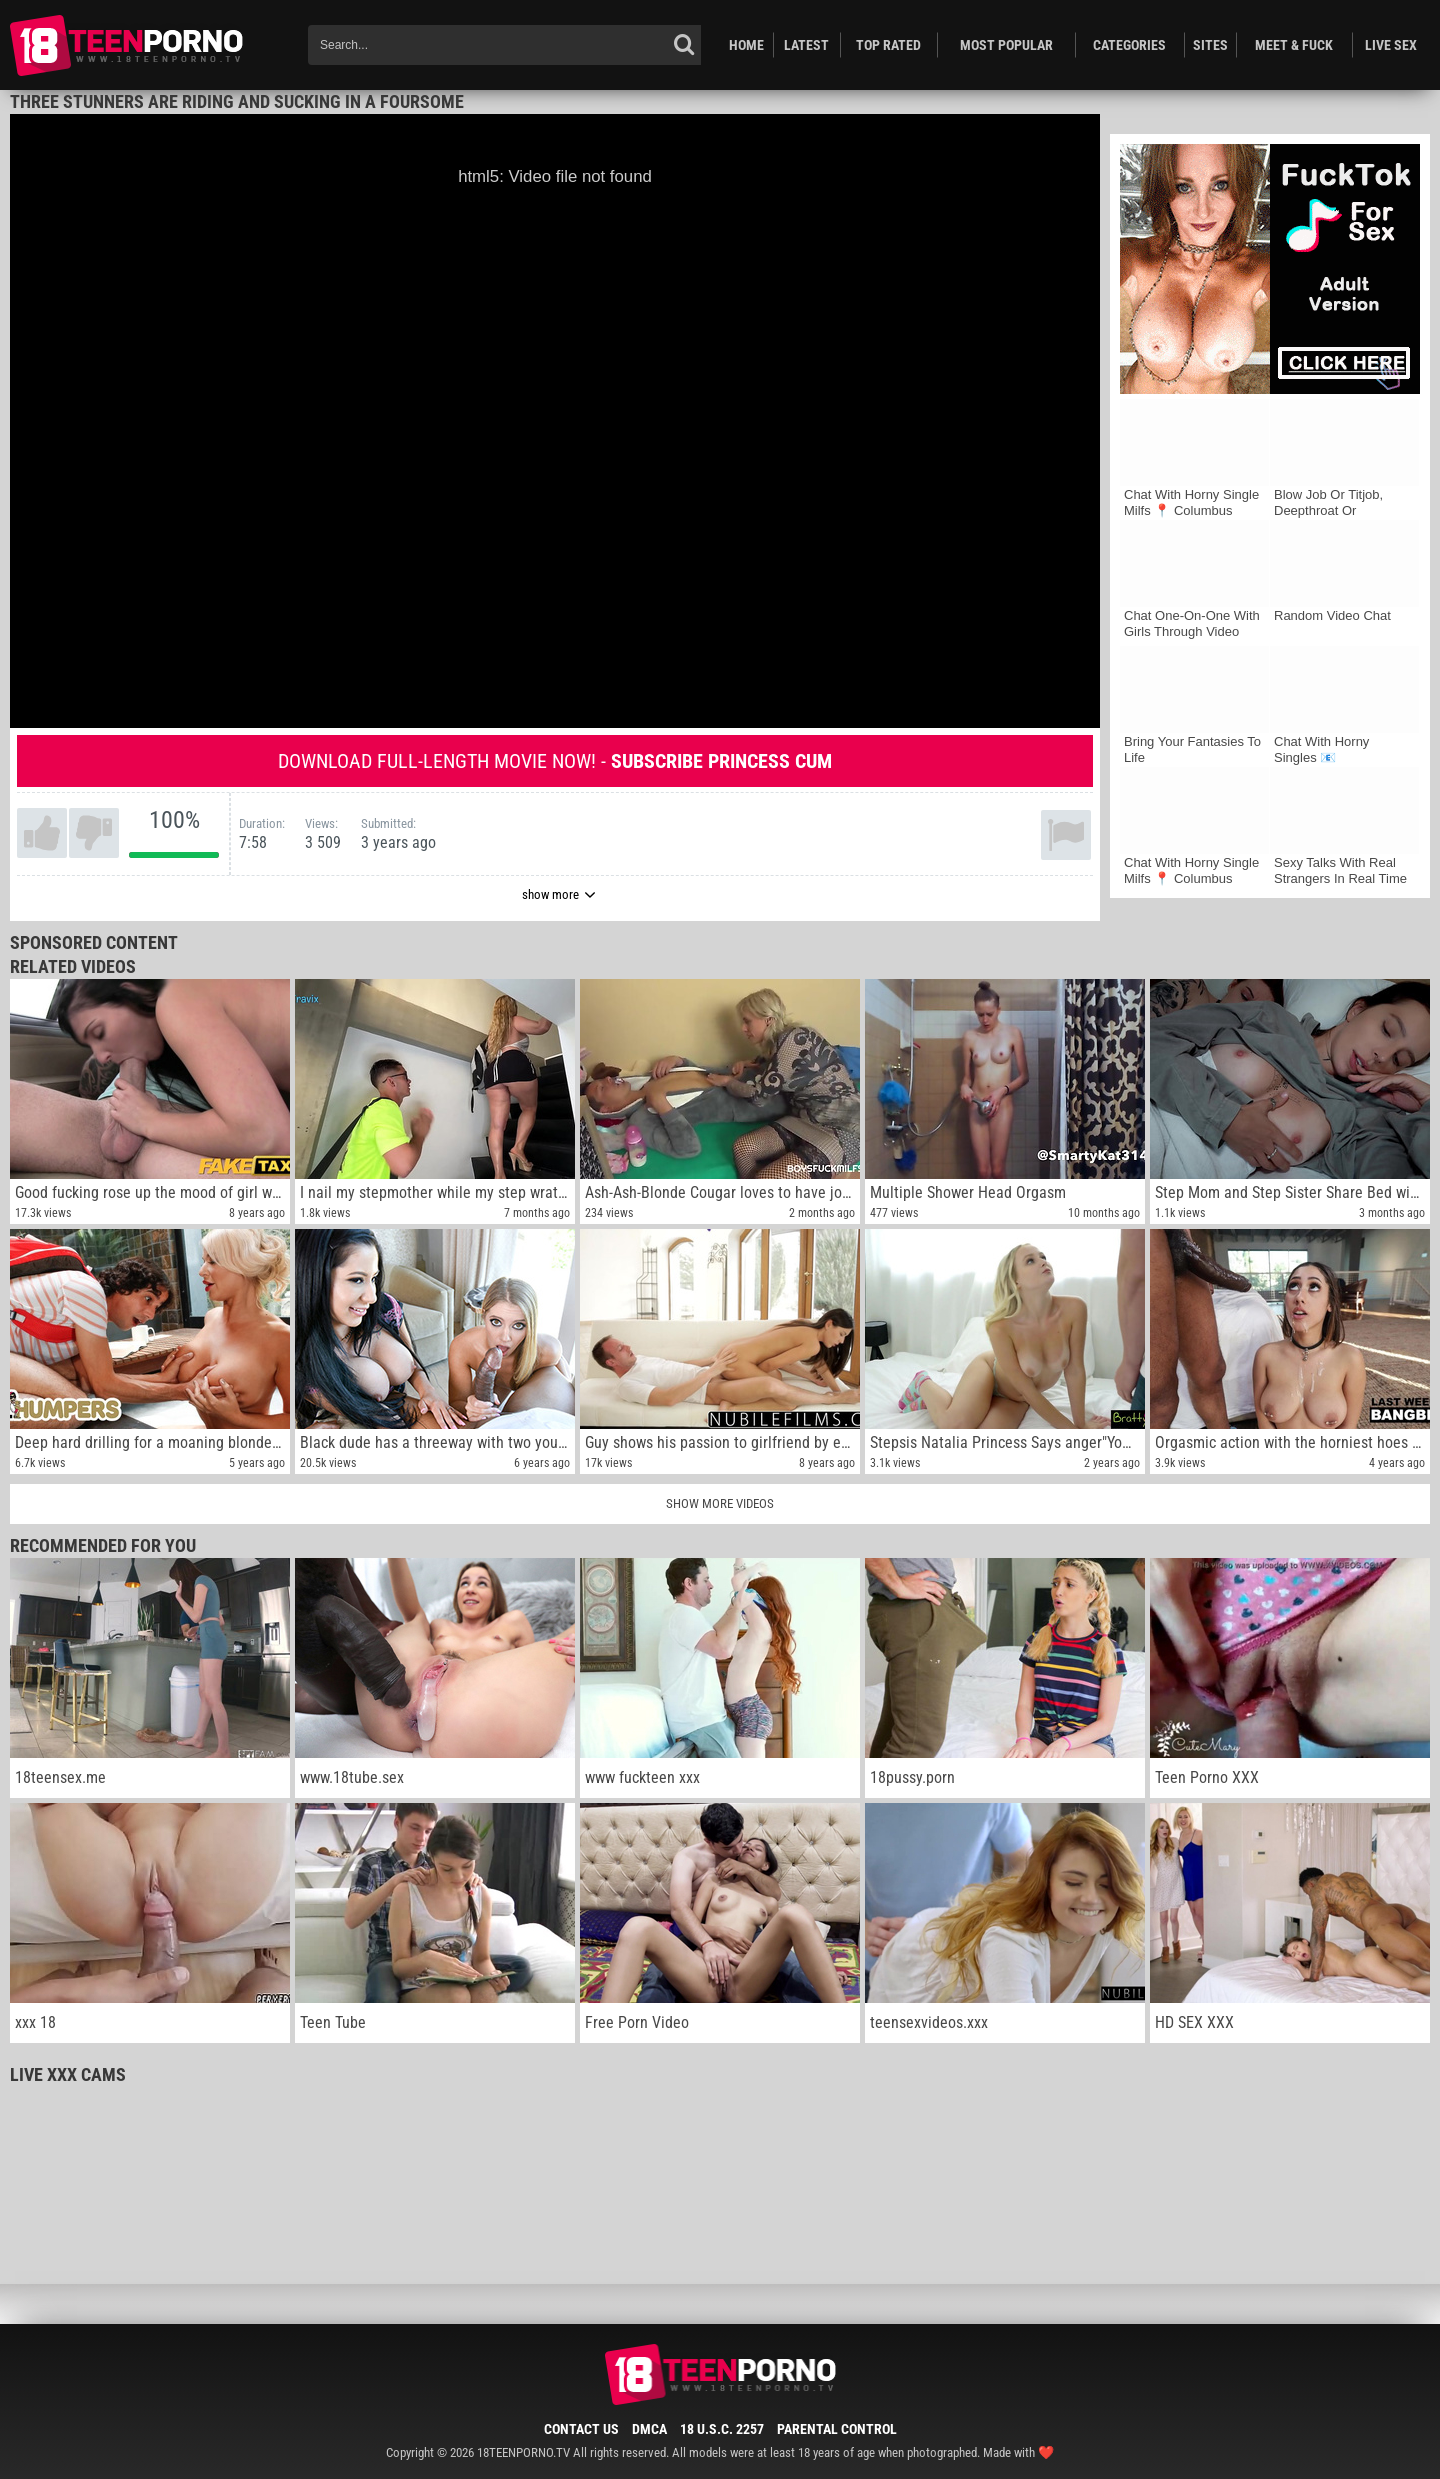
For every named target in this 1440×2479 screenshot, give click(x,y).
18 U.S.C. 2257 (722, 2429)
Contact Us (581, 2429)
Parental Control (837, 2429)
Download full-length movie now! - (555, 761)
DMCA (649, 2429)
